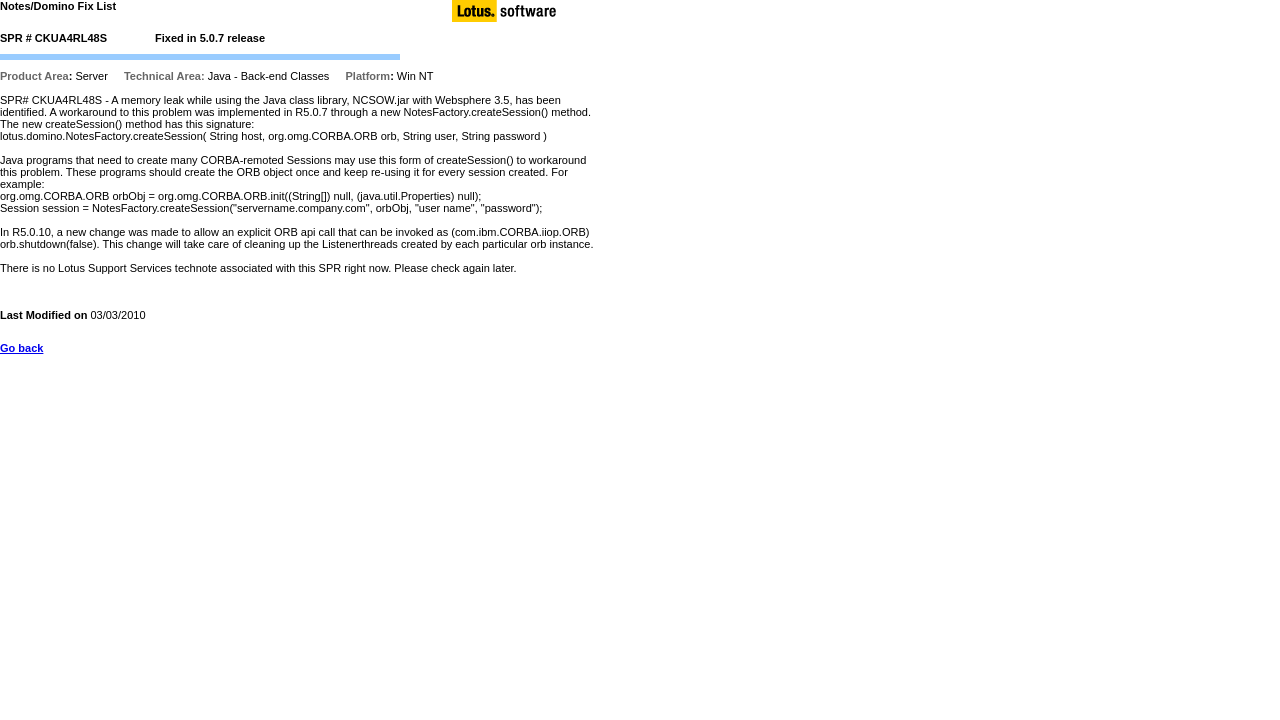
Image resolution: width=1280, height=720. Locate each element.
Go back (21, 348)
